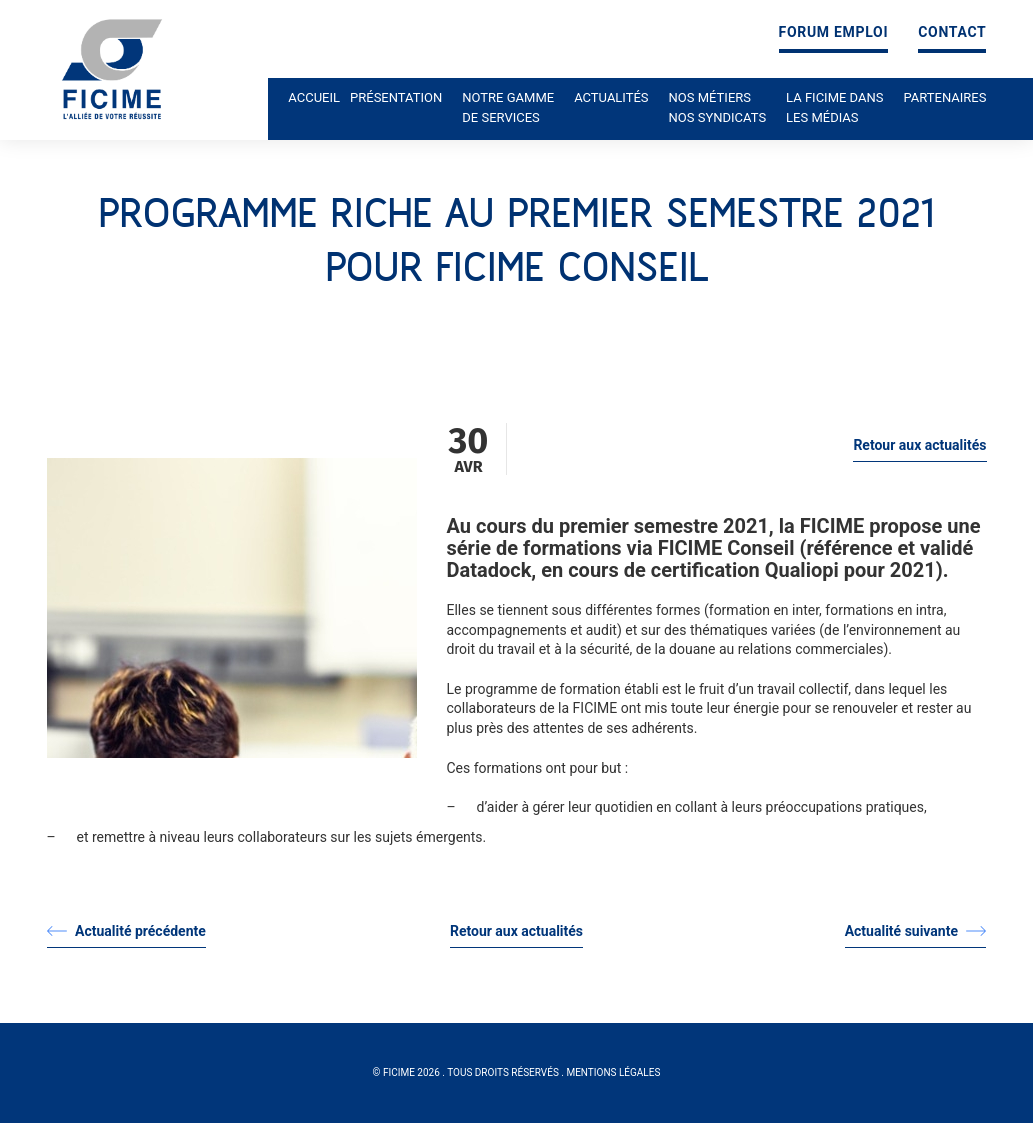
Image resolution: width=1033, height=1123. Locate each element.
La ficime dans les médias (834, 107)
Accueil (314, 97)
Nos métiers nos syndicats (718, 107)
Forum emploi (834, 32)
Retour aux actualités (919, 445)
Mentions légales (613, 1072)
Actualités (611, 97)
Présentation (396, 97)
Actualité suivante (916, 931)
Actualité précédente (126, 931)
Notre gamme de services (508, 107)
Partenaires (945, 97)
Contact (952, 32)
